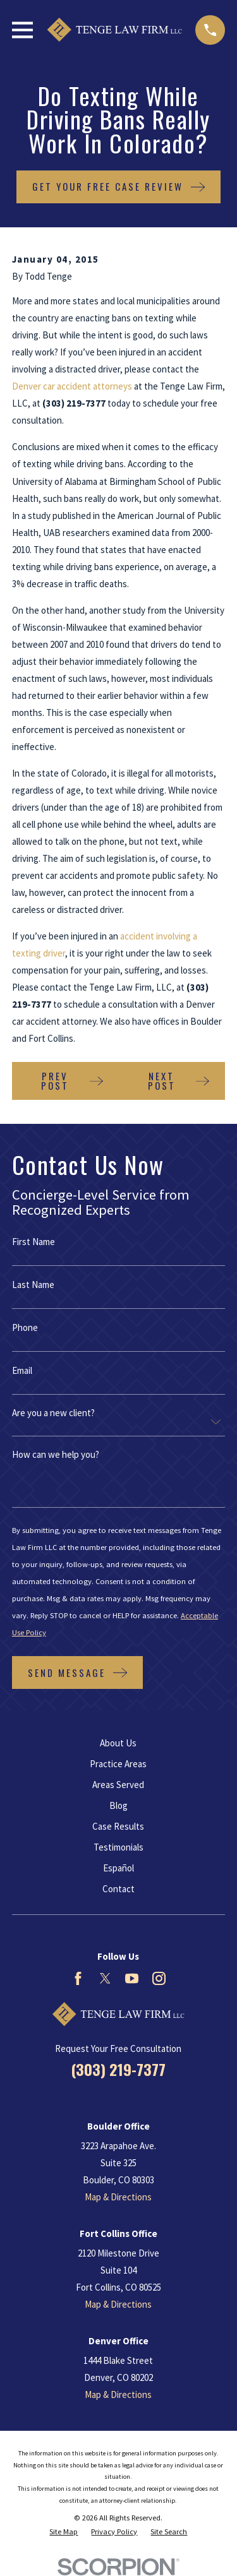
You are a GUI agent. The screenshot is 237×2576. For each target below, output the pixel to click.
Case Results (118, 1826)
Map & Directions (118, 2197)
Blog (118, 1805)
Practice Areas (118, 1764)
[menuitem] (63, 2532)
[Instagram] (159, 1978)
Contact (118, 1889)
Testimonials (118, 1847)
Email (22, 1370)
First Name (33, 1241)
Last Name (33, 1284)
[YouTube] (131, 1978)
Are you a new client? (53, 1412)
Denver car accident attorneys (72, 386)
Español (118, 1868)
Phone (25, 1327)
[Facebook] (78, 1978)
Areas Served (118, 1785)
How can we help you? (55, 1454)
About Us (118, 1743)
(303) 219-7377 (118, 2069)
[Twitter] (105, 1978)
